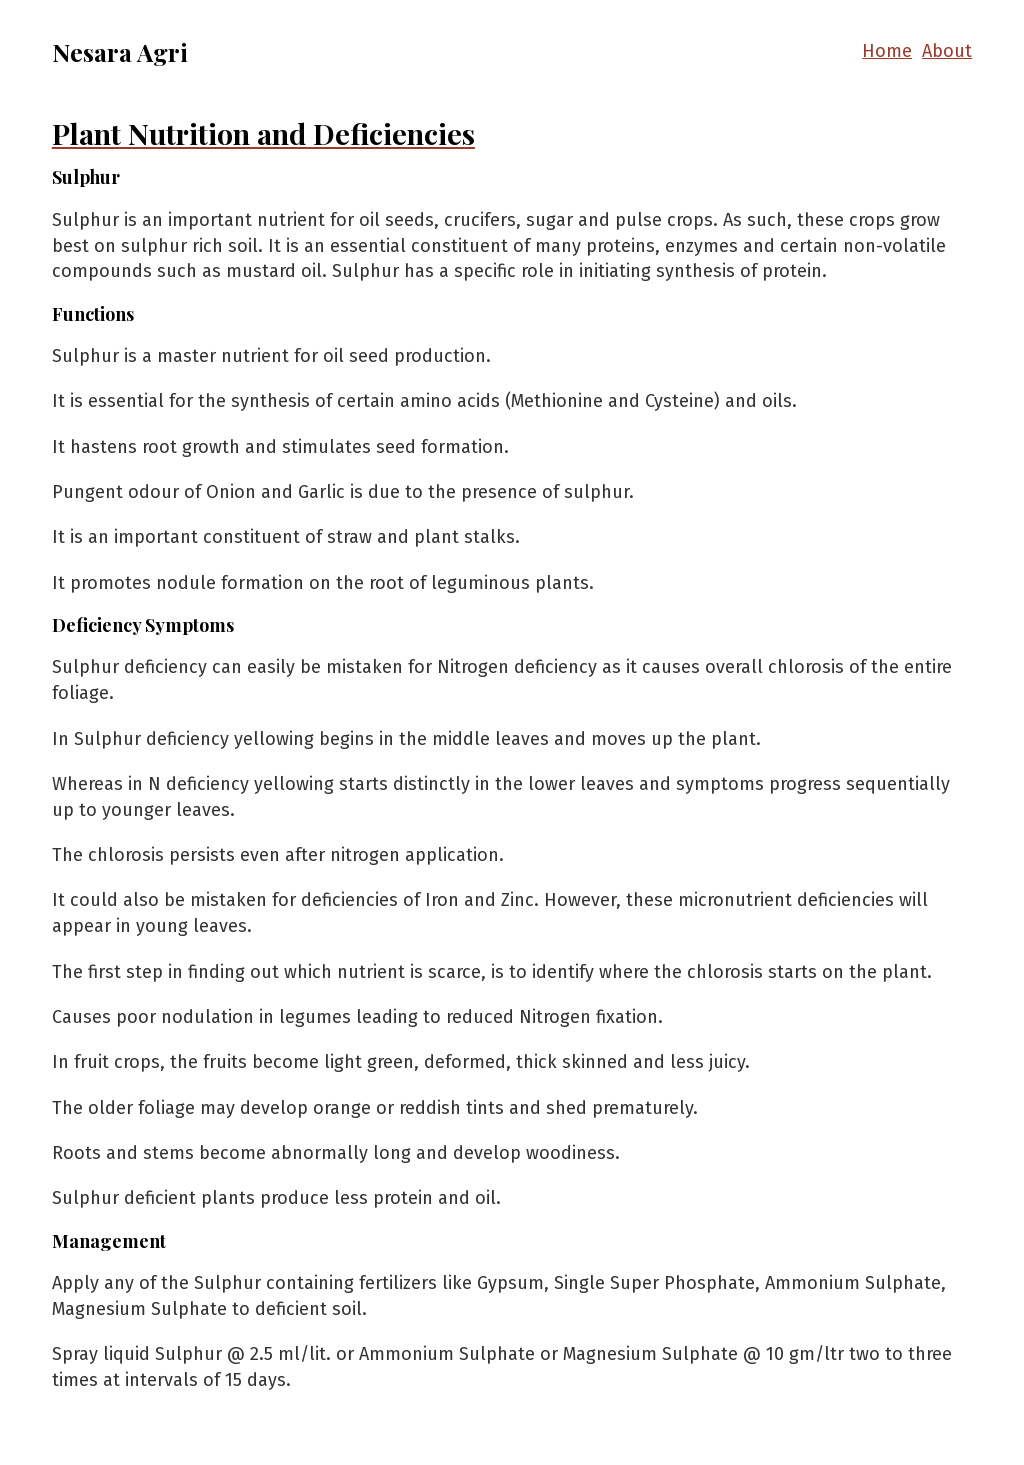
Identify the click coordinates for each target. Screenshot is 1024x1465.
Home (887, 51)
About (947, 51)
